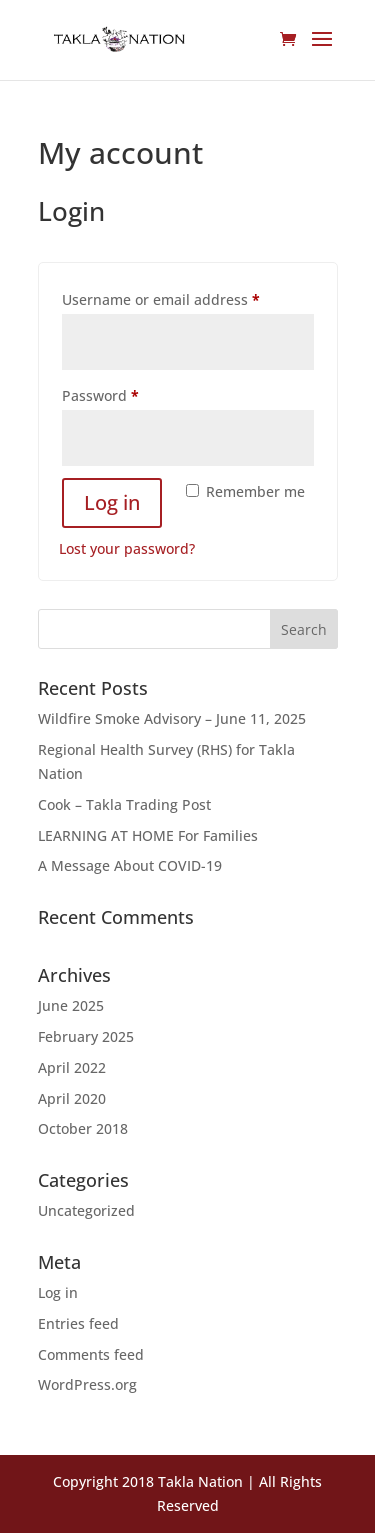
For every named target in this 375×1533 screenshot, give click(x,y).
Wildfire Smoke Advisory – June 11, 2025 (172, 718)
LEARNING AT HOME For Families (148, 835)
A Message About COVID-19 (130, 865)
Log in (112, 502)
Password (131, 393)
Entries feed (78, 1323)
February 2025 (86, 1036)
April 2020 (72, 1098)
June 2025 (71, 1005)
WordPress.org (87, 1384)
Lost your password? (127, 548)
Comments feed (91, 1354)
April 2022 (72, 1067)
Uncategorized (86, 1210)
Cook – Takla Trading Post (124, 804)
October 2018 (83, 1128)
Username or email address (188, 297)
